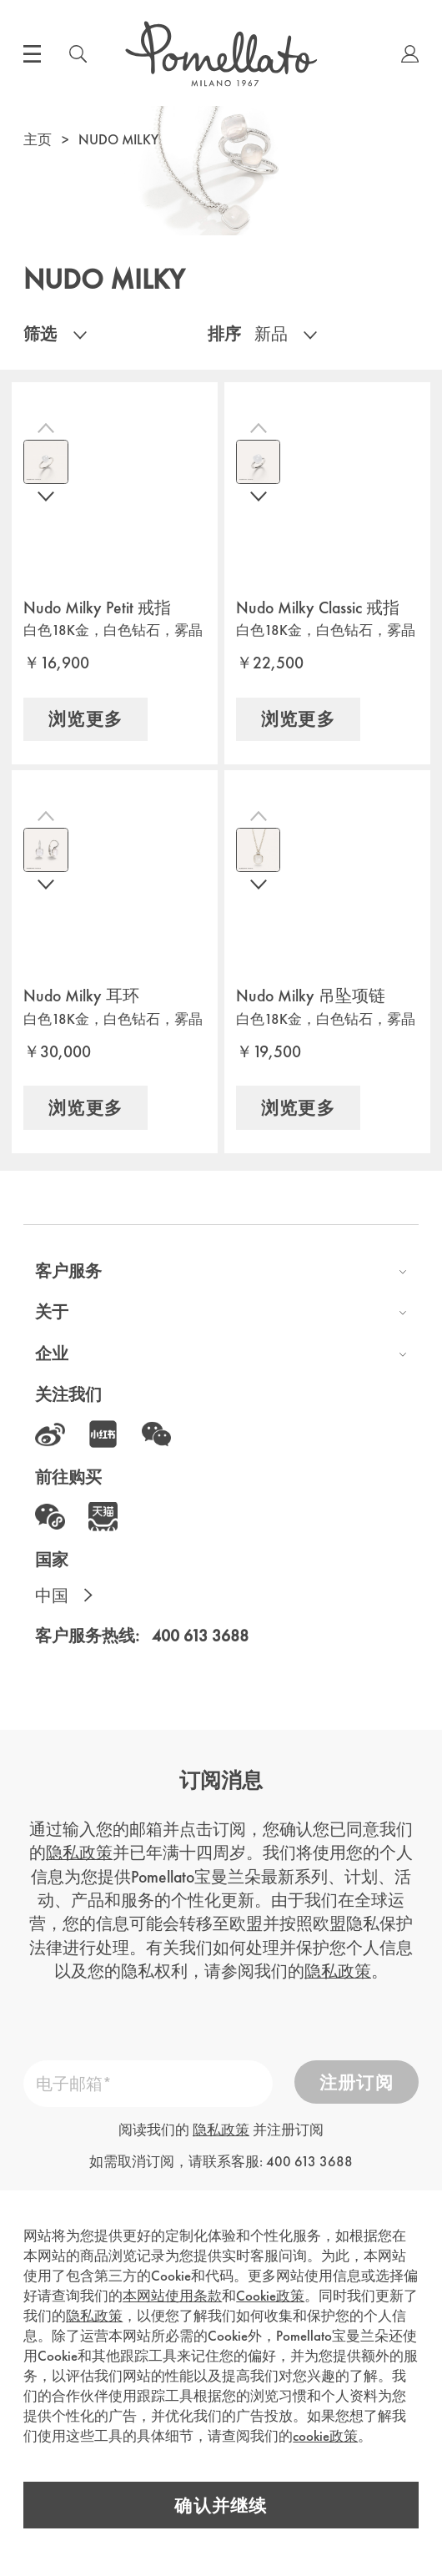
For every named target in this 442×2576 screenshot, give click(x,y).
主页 (37, 139)
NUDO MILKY (118, 139)
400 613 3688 (200, 1636)
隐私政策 (79, 1853)
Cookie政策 (270, 2292)
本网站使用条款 (172, 2292)
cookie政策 (325, 2432)
